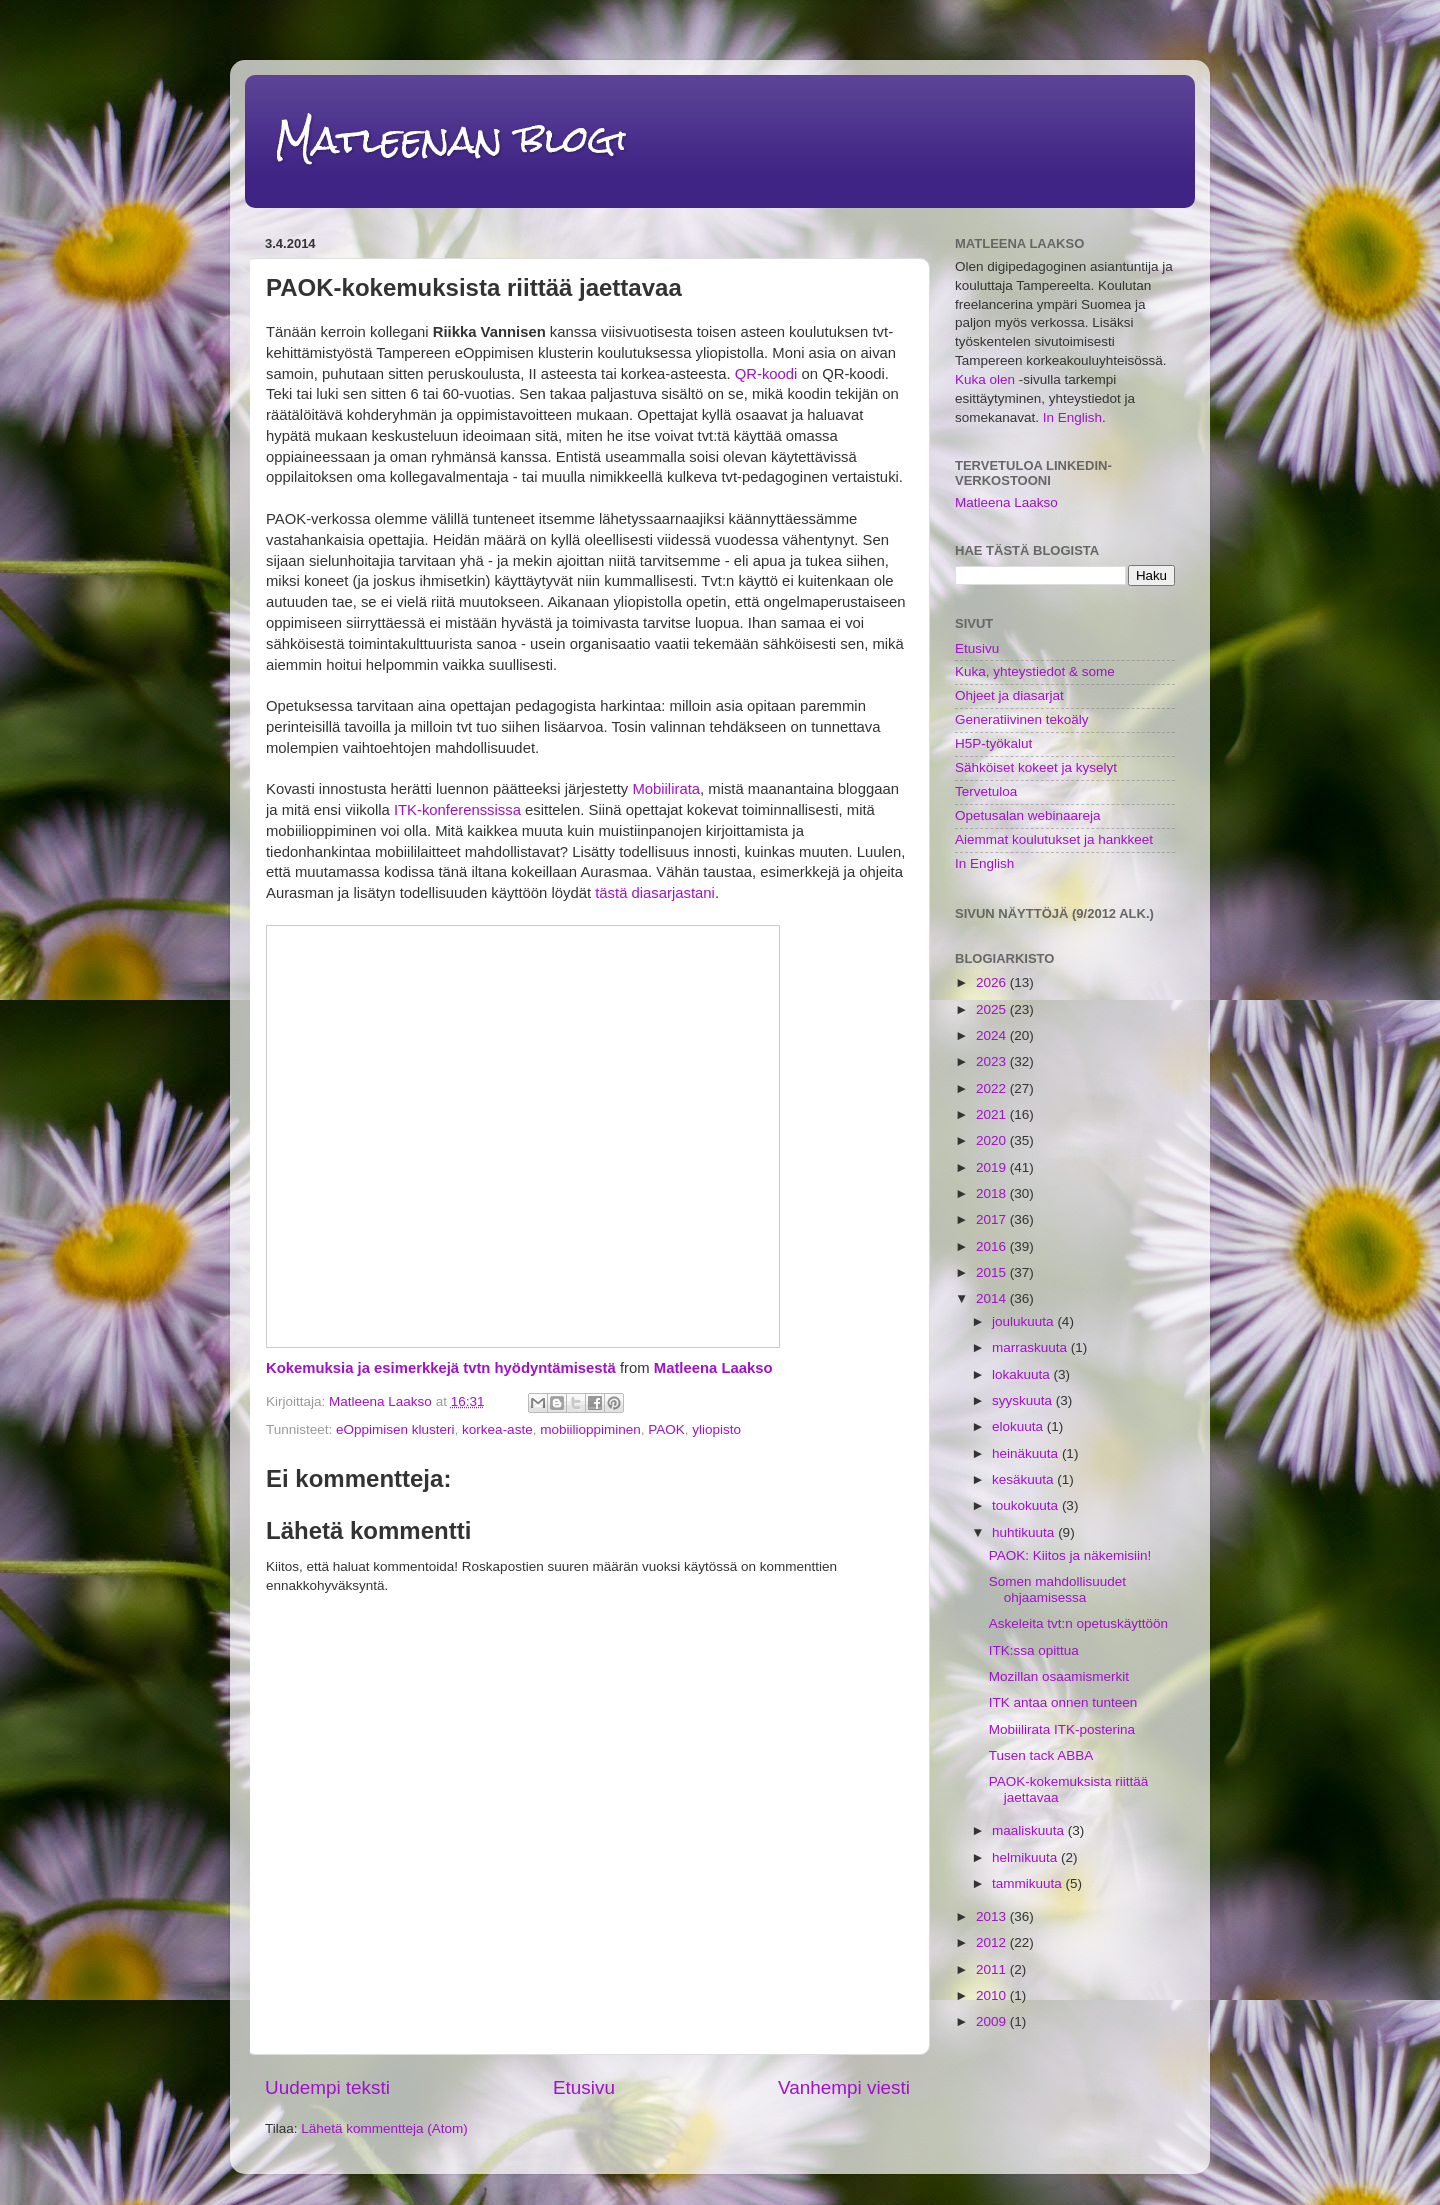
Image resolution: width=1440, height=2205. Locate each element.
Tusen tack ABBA (1041, 1755)
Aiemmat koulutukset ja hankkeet (1054, 839)
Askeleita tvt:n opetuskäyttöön (1078, 1623)
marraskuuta (1031, 1347)
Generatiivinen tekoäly (1022, 719)
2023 (993, 1061)
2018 (993, 1193)
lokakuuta (1023, 1374)
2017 (993, 1219)
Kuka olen (985, 379)
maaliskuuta (1030, 1830)
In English (1072, 417)
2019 (993, 1167)
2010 (993, 1995)
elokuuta (1019, 1426)
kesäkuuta (1024, 1479)
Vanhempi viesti (844, 2087)
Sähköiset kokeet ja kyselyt (1036, 767)
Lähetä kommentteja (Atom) (384, 2128)
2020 (993, 1140)
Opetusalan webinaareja (1028, 815)
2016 (993, 1246)
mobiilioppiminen (590, 1429)
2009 (993, 2021)
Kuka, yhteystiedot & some (1035, 671)
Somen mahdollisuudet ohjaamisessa (1057, 1589)
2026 (993, 982)
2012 (993, 1942)
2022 (993, 1088)
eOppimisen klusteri (395, 1429)
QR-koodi (766, 374)
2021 (993, 1114)
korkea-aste (497, 1429)
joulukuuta (1024, 1321)
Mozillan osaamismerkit (1059, 1676)
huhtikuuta (1025, 1532)
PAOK (666, 1429)
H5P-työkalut (993, 743)
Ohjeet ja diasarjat (1009, 695)
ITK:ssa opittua (1034, 1650)
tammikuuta (1029, 1883)
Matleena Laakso (713, 1368)
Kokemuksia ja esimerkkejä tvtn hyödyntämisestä (441, 1368)
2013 (993, 1916)
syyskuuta (1024, 1400)
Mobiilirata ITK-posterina (1062, 1729)
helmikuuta (1026, 1857)
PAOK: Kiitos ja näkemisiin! (1070, 1555)
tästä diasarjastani (655, 893)
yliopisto (716, 1429)
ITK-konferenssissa (457, 810)
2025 (993, 1009)
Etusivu (584, 2087)
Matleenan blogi (451, 139)
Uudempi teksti (327, 2087)
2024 (993, 1035)
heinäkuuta (1027, 1453)
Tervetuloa (986, 791)
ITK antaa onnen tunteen (1063, 1702)
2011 (993, 1969)
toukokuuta (1027, 1505)
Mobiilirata (666, 789)
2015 (993, 1272)
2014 (993, 1298)
